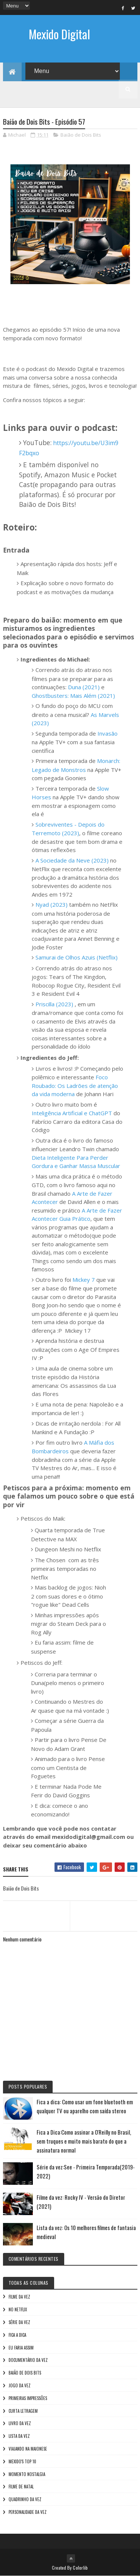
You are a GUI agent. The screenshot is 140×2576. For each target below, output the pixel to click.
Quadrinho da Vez (25, 2499)
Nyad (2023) (51, 904)
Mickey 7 (83, 1279)
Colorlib (80, 2567)
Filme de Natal (21, 2487)
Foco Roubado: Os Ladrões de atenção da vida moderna (75, 1085)
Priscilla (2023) (54, 1004)
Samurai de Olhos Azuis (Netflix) (76, 957)
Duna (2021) (84, 687)
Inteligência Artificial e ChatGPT (72, 1113)
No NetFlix (18, 2309)
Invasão (107, 733)
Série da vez (19, 2322)
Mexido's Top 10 (22, 2461)
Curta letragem (23, 2411)
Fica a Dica (17, 2335)
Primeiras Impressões (28, 2398)
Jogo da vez (20, 2385)
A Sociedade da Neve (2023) (72, 860)
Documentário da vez (28, 2360)
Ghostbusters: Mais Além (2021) (73, 695)
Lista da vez (19, 2436)
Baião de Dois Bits (80, 134)
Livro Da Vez (20, 2423)
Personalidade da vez (28, 2512)
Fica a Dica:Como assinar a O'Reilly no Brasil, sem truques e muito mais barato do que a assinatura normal (84, 2141)
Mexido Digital (59, 34)
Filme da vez (19, 2297)
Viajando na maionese (28, 2449)
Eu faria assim (21, 2348)
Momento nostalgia (27, 2474)
